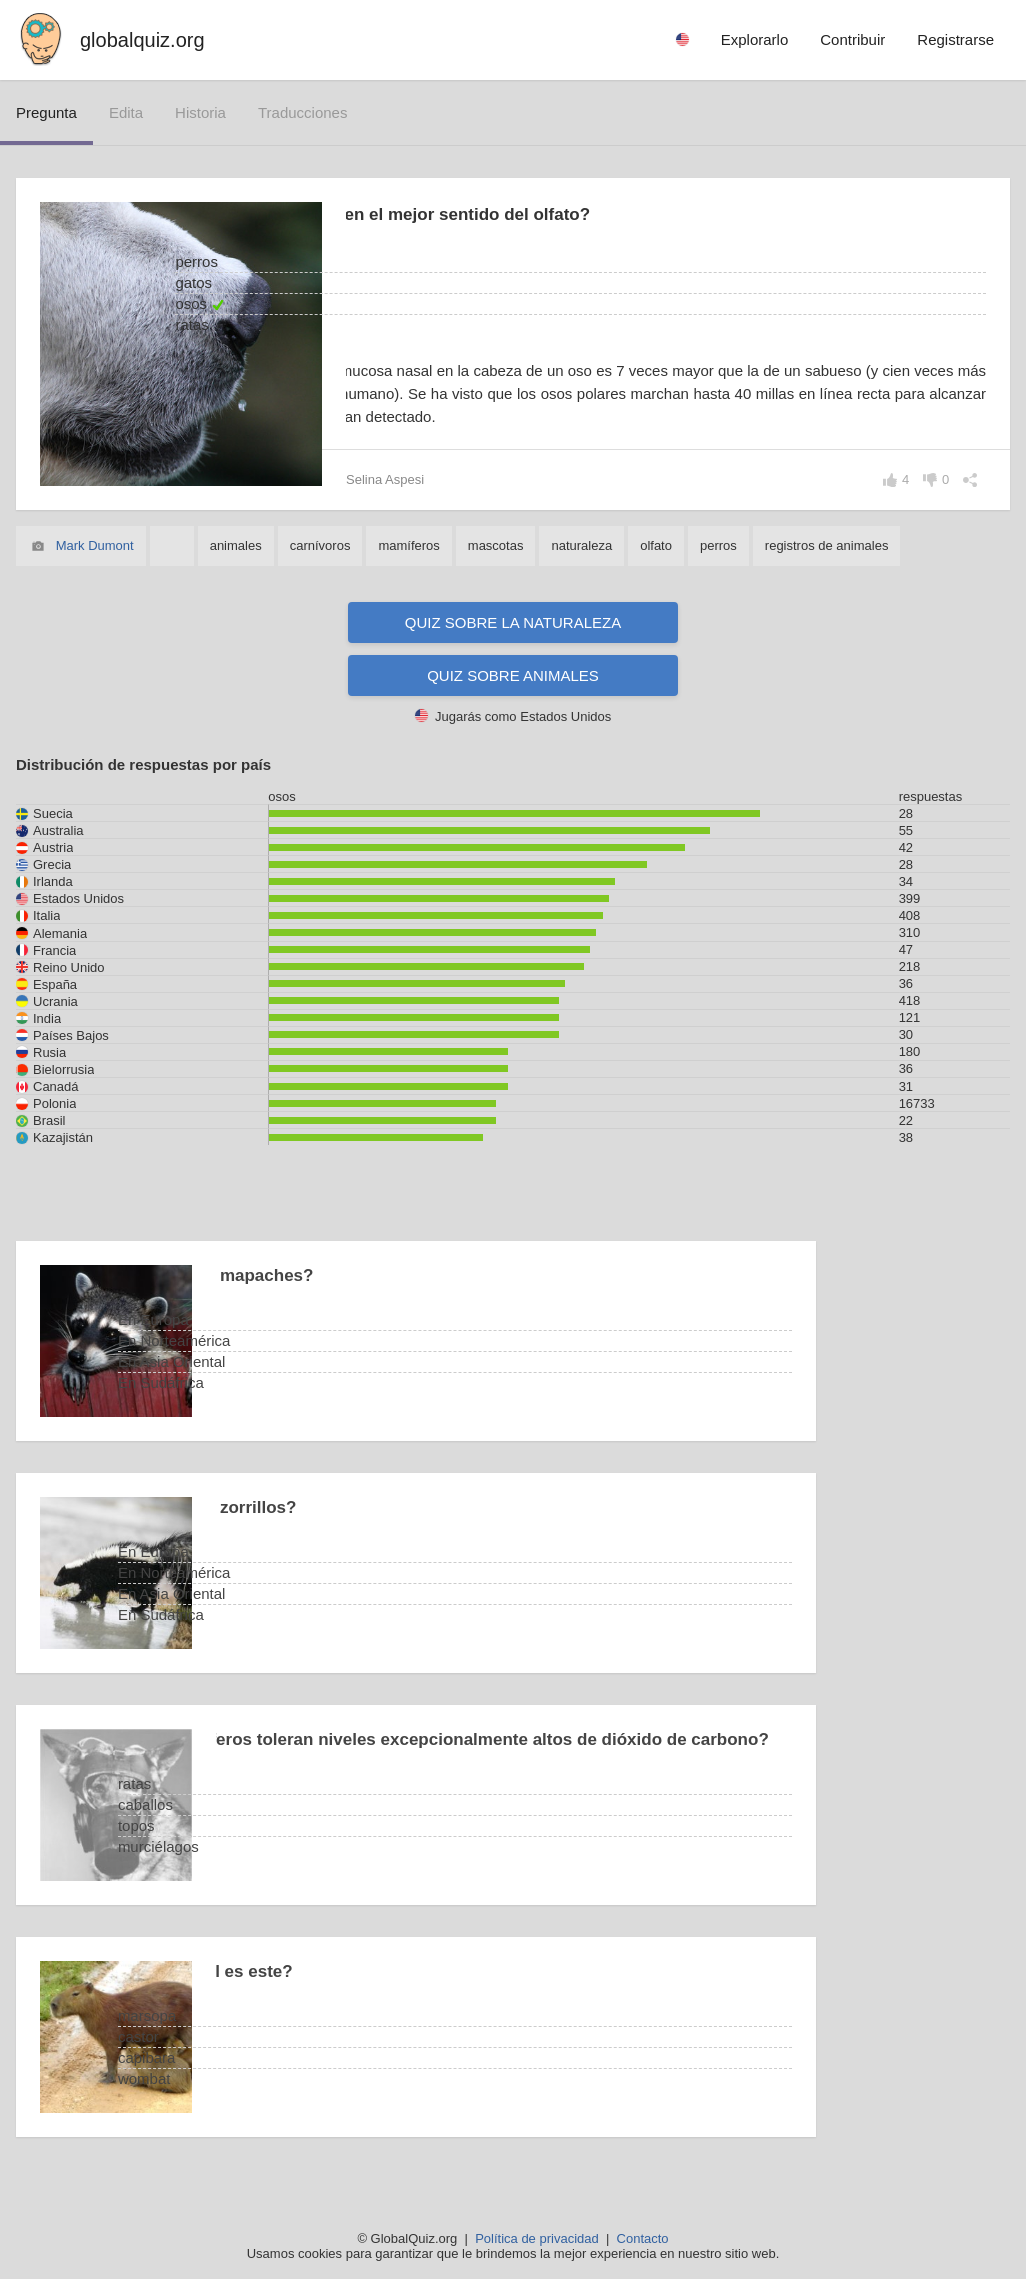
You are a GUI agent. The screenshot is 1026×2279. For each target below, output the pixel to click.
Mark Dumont (95, 545)
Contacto (643, 2238)
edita (126, 112)
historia (200, 112)
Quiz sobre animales (513, 675)
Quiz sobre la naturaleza (513, 622)
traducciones (303, 112)
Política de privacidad (537, 2238)
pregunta (46, 112)
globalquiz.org (142, 40)
